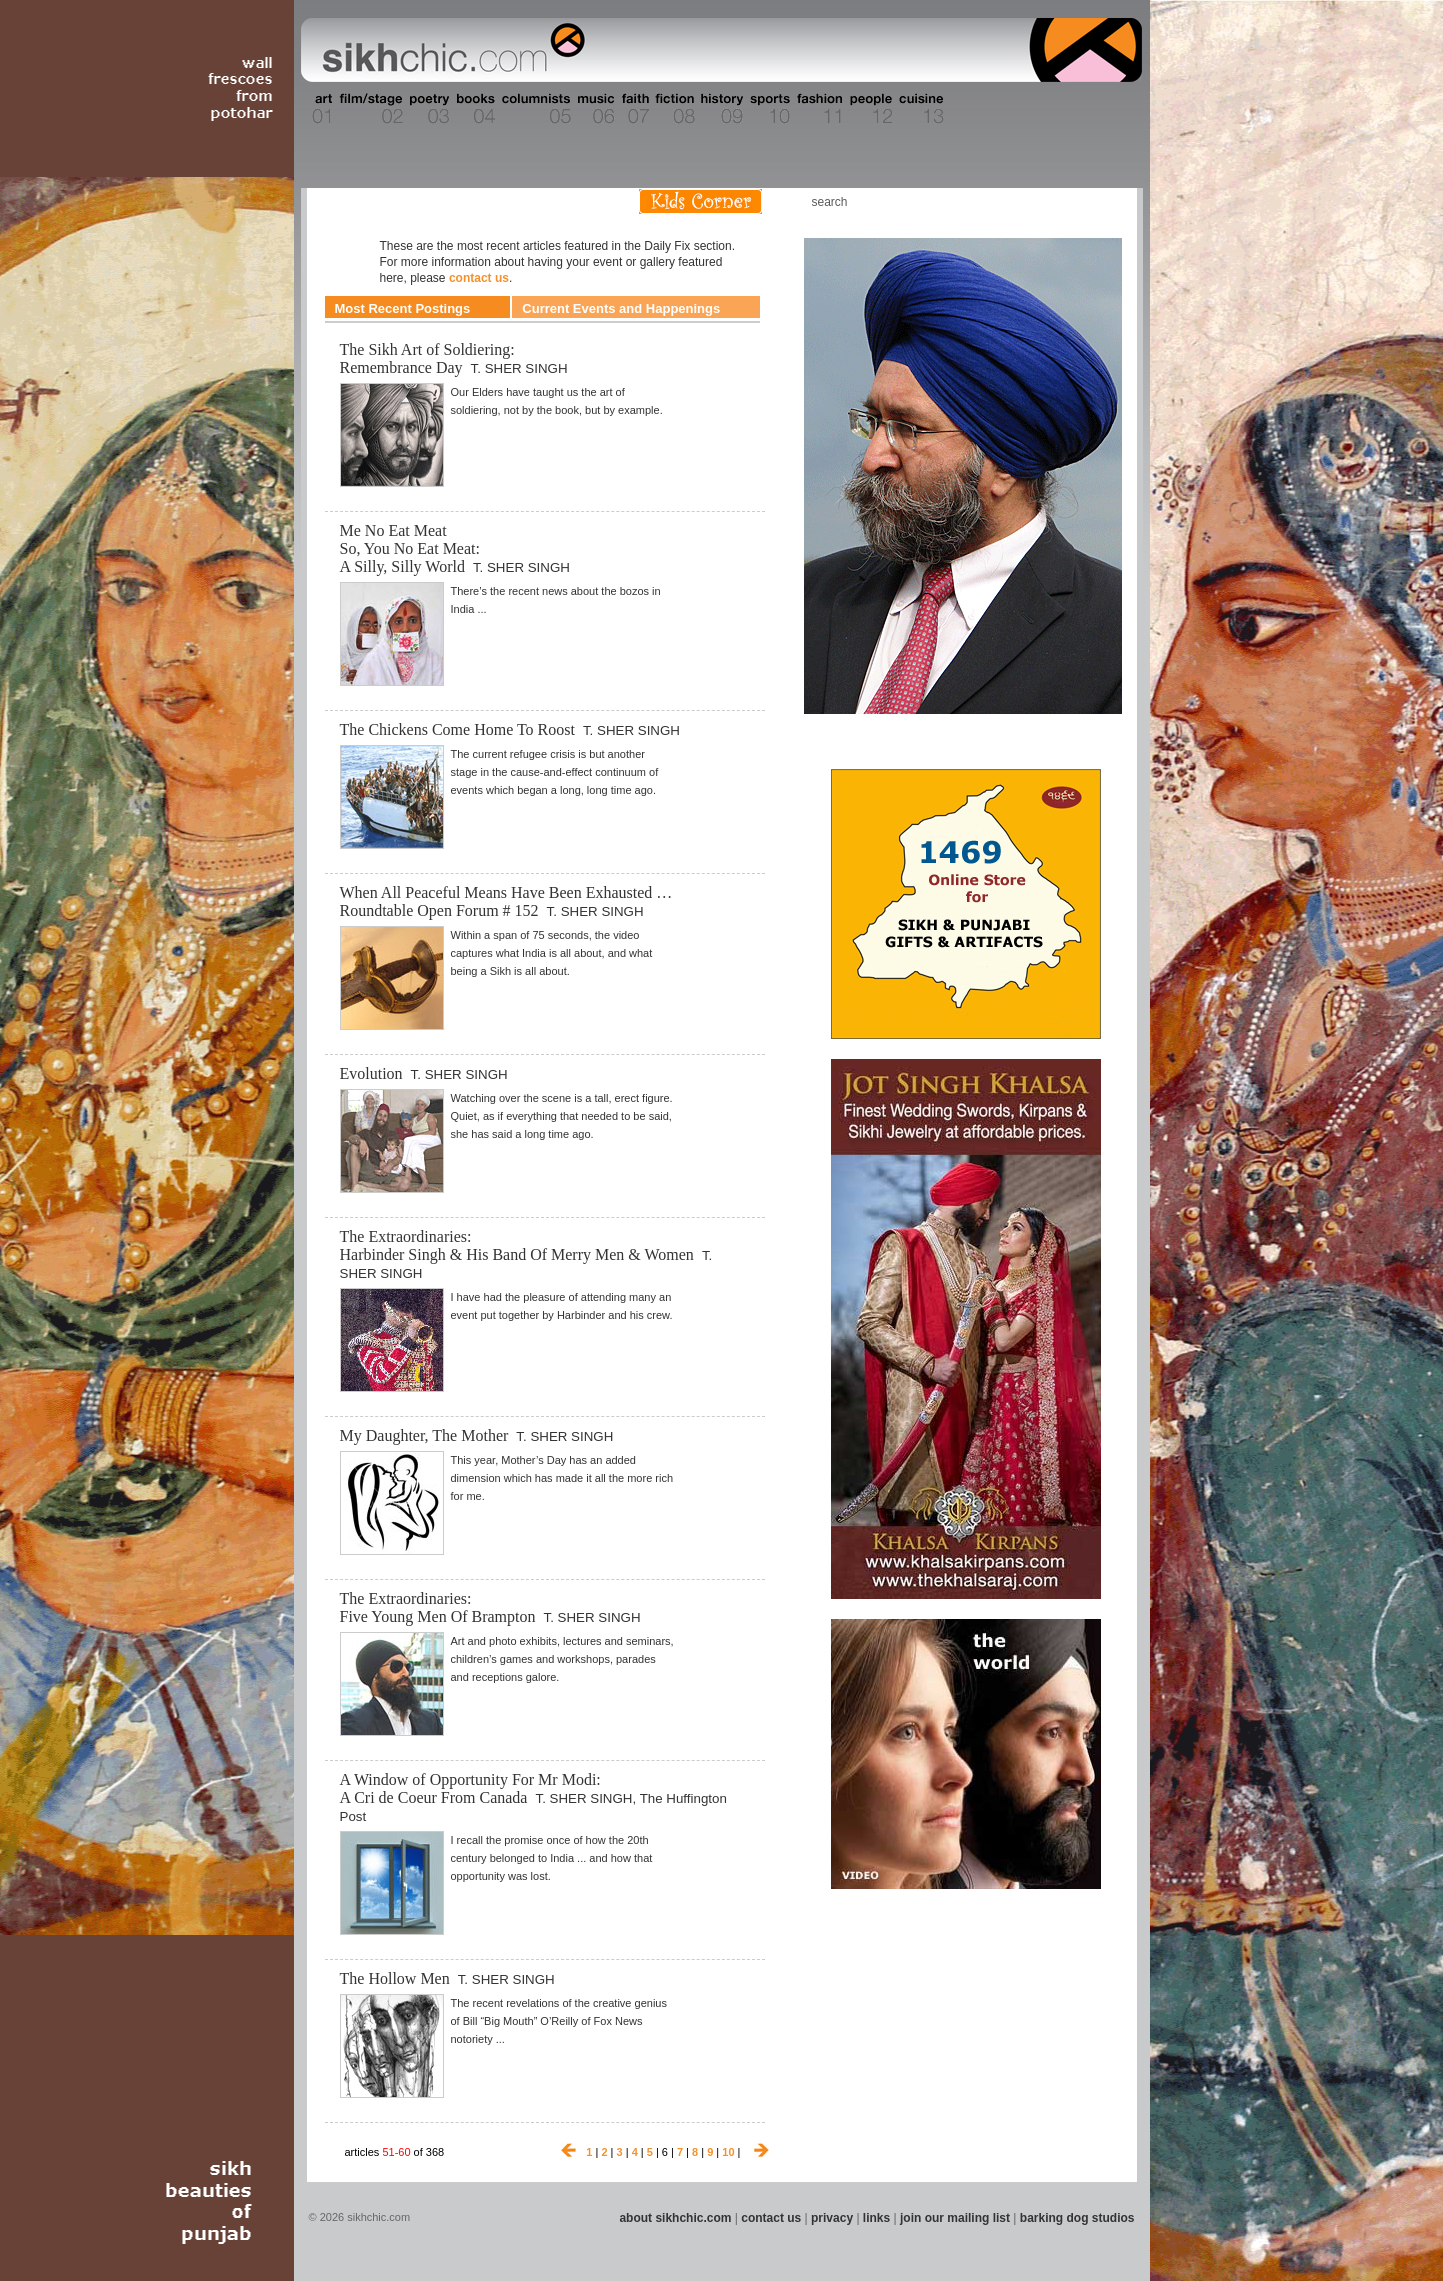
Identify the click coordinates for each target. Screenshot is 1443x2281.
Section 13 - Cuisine (920, 109)
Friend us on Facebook (1041, 201)
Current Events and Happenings (621, 308)
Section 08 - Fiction (673, 109)
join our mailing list (955, 2218)
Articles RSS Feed (1101, 201)
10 (728, 2152)
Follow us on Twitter (1071, 201)
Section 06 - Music (594, 109)
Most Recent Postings (403, 308)
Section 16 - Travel (1103, 109)
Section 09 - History (720, 109)
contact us (479, 278)
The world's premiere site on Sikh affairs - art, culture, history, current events (449, 50)
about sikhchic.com (675, 2218)
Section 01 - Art (317, 109)
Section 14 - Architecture (986, 109)
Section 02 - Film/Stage (369, 109)
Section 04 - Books (473, 109)
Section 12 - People (870, 109)
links (876, 2218)
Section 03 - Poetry (427, 109)
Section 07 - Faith (633, 109)
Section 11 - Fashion (818, 109)
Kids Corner (700, 201)
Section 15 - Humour (1056, 109)
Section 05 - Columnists (535, 109)
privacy (832, 2218)
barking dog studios (1077, 2218)
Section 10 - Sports (768, 109)
